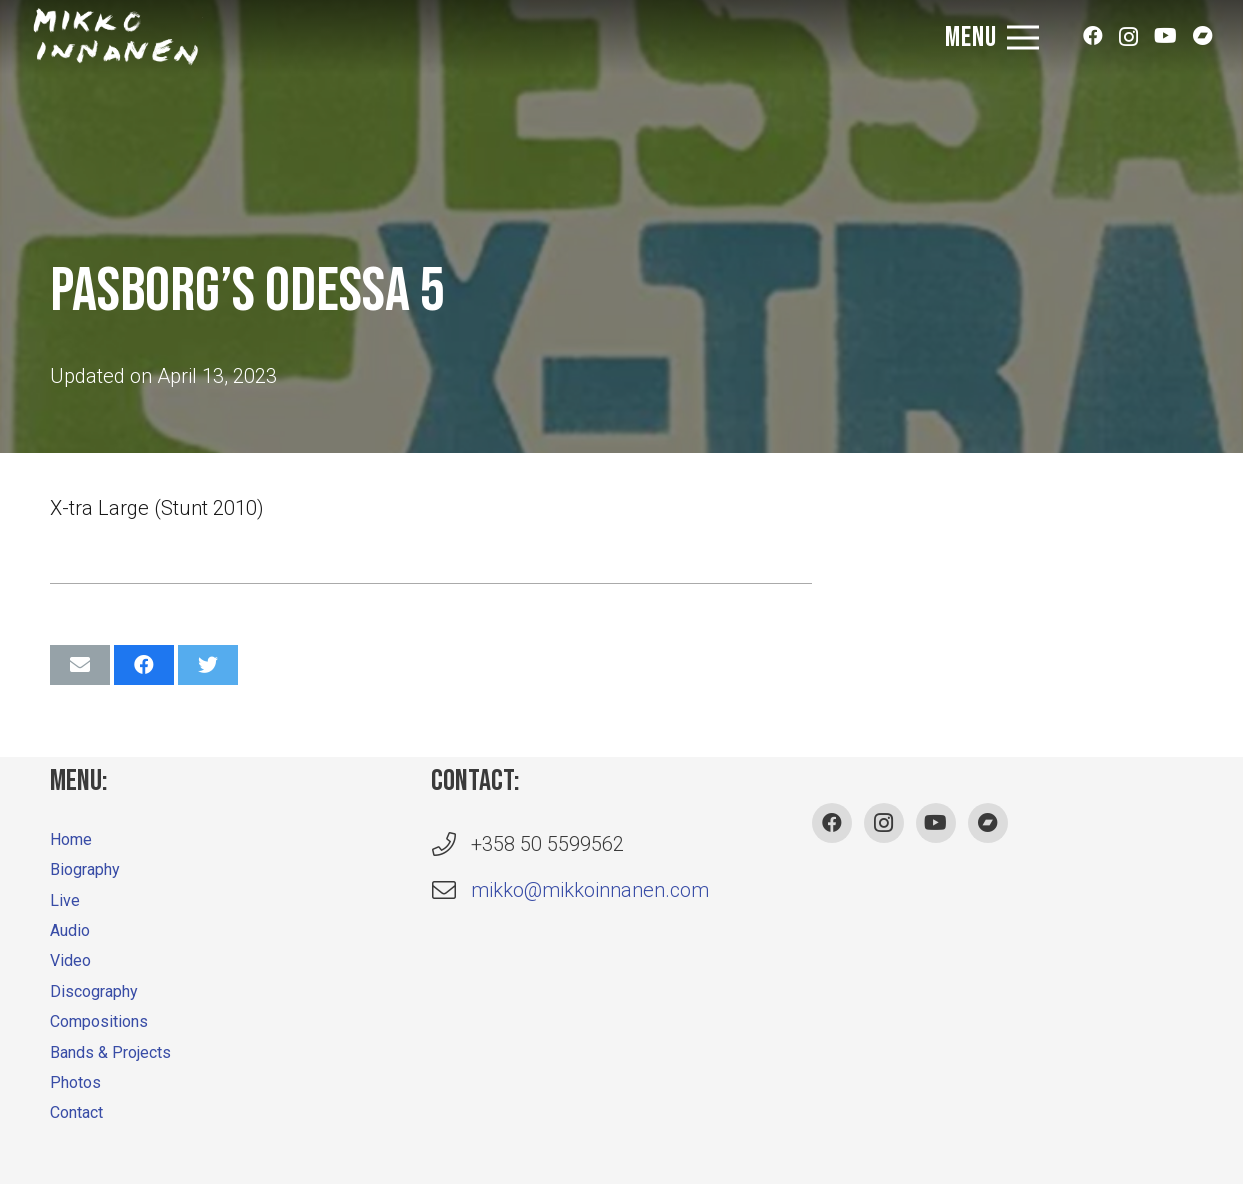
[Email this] (80, 665)
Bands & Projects (110, 1052)
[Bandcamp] (1203, 46)
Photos (75, 1082)
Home (71, 839)
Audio (70, 930)
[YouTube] (1165, 46)
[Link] (116, 38)
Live (65, 900)
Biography (85, 869)
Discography (94, 991)
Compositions (99, 1021)
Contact (76, 1112)
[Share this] (144, 665)
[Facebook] (1093, 46)
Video (70, 960)
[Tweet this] (208, 665)
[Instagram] (1128, 46)
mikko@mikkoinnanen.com (590, 890)
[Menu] (992, 38)
